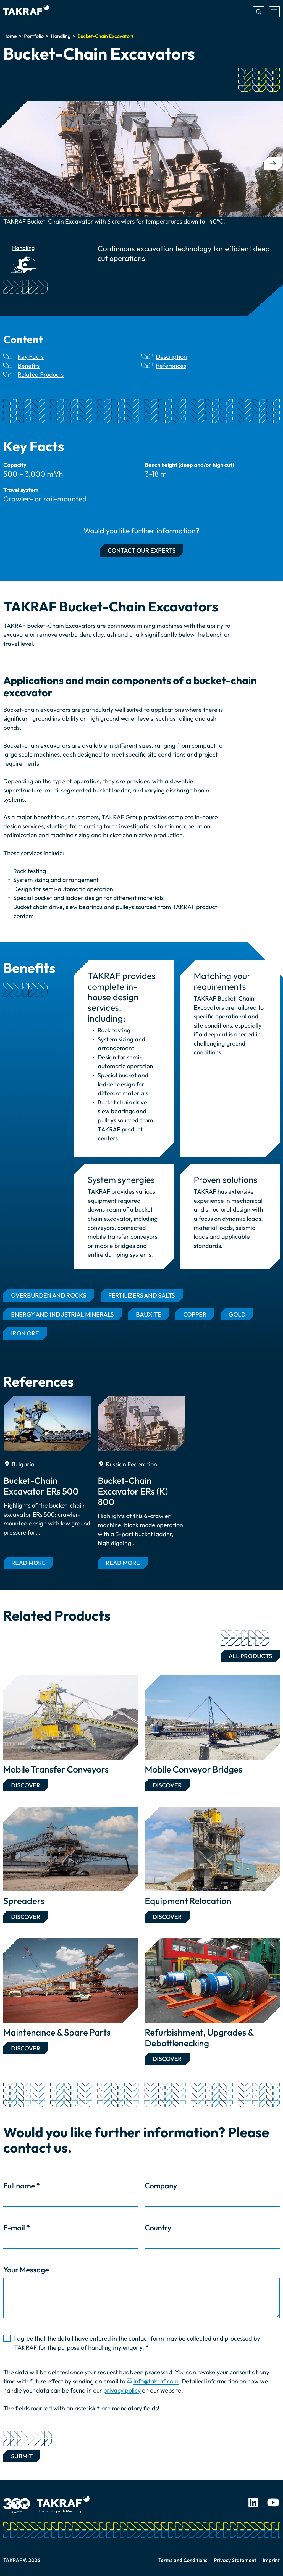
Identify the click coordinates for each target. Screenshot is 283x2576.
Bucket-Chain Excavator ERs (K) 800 (133, 1491)
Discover (25, 1785)
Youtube (273, 2502)
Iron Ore (25, 1333)
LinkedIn (253, 2502)
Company (161, 2185)
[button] (273, 163)
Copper (194, 1314)
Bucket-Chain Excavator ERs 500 (41, 1485)
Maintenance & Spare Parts (57, 2032)
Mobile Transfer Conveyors (56, 1769)
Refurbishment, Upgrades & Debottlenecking (199, 2037)
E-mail (16, 2227)
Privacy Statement (235, 2560)
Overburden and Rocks (48, 1295)
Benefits (29, 365)
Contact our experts (141, 550)
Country (158, 2227)
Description (171, 356)
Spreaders (23, 1900)
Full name (21, 2185)
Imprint (271, 2560)
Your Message (26, 2269)
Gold (237, 1314)
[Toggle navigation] (274, 11)
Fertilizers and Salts (141, 1295)
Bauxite (148, 1314)
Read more (28, 1563)
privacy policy (122, 2390)
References (171, 365)
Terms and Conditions (182, 2560)
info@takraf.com (156, 2381)
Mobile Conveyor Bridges (193, 1769)
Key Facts (31, 356)
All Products (246, 1655)
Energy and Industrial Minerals (62, 1314)
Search (258, 11)
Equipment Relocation (188, 1900)
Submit (21, 2455)
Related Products (41, 374)
